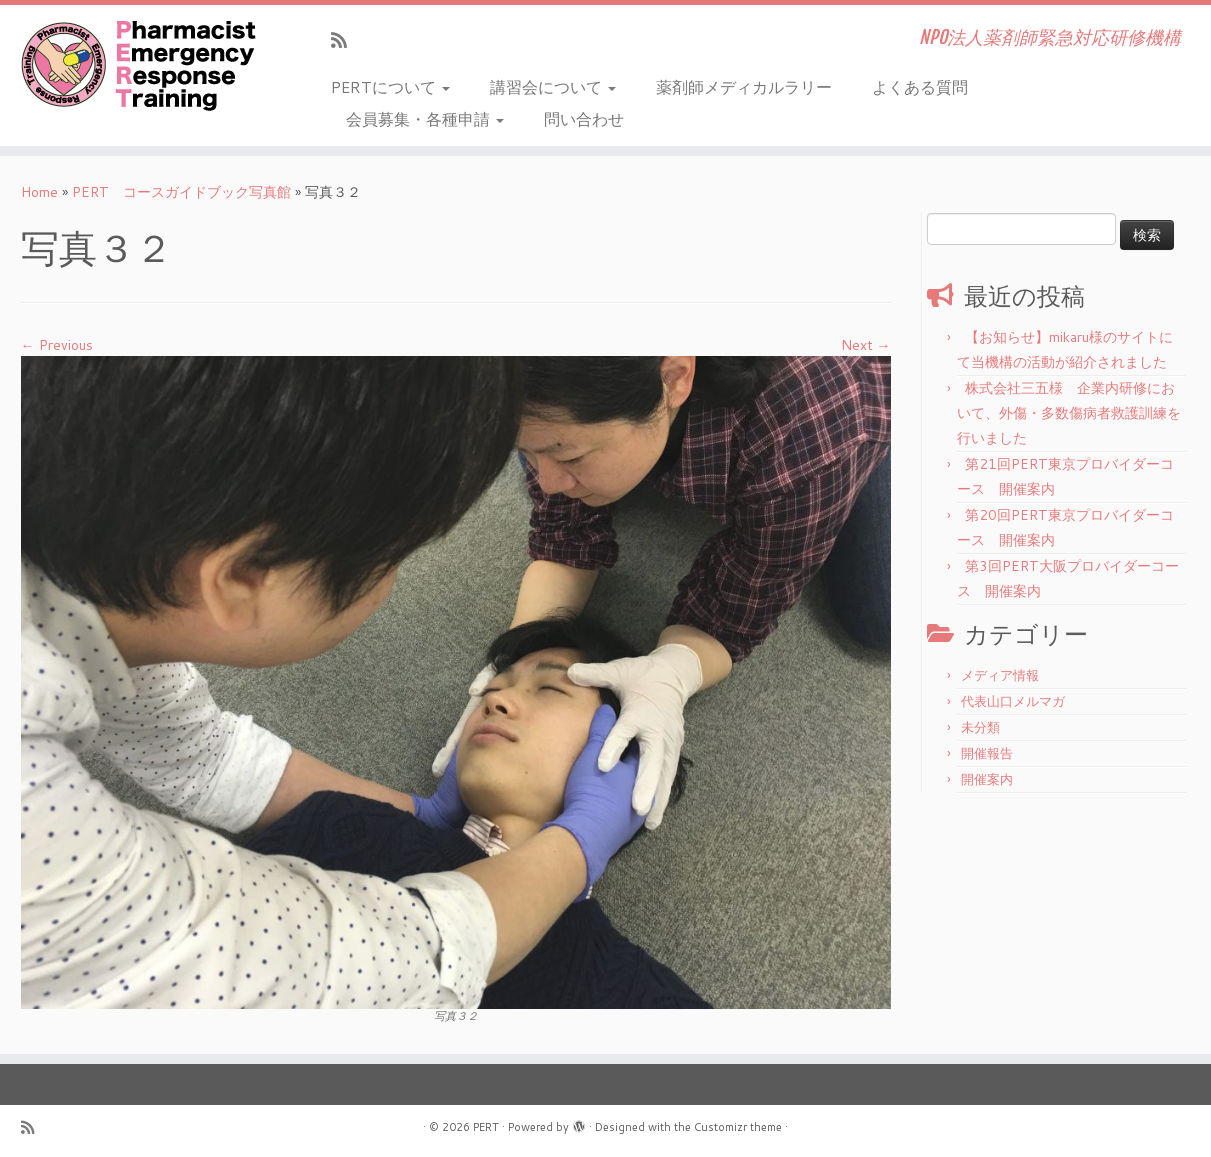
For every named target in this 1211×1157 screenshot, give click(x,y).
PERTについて (390, 86)
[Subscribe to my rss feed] (345, 40)
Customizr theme (738, 1127)
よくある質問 (920, 86)
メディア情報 (1000, 675)
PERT (486, 1127)
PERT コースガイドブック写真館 (181, 192)
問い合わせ (584, 118)
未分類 (980, 727)
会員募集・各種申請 (425, 118)
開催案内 (987, 779)
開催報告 (987, 753)
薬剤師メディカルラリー (744, 86)
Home (39, 192)
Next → (866, 345)
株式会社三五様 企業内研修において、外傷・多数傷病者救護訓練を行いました (1069, 413)
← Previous (57, 345)
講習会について (553, 86)
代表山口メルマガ (1013, 701)
